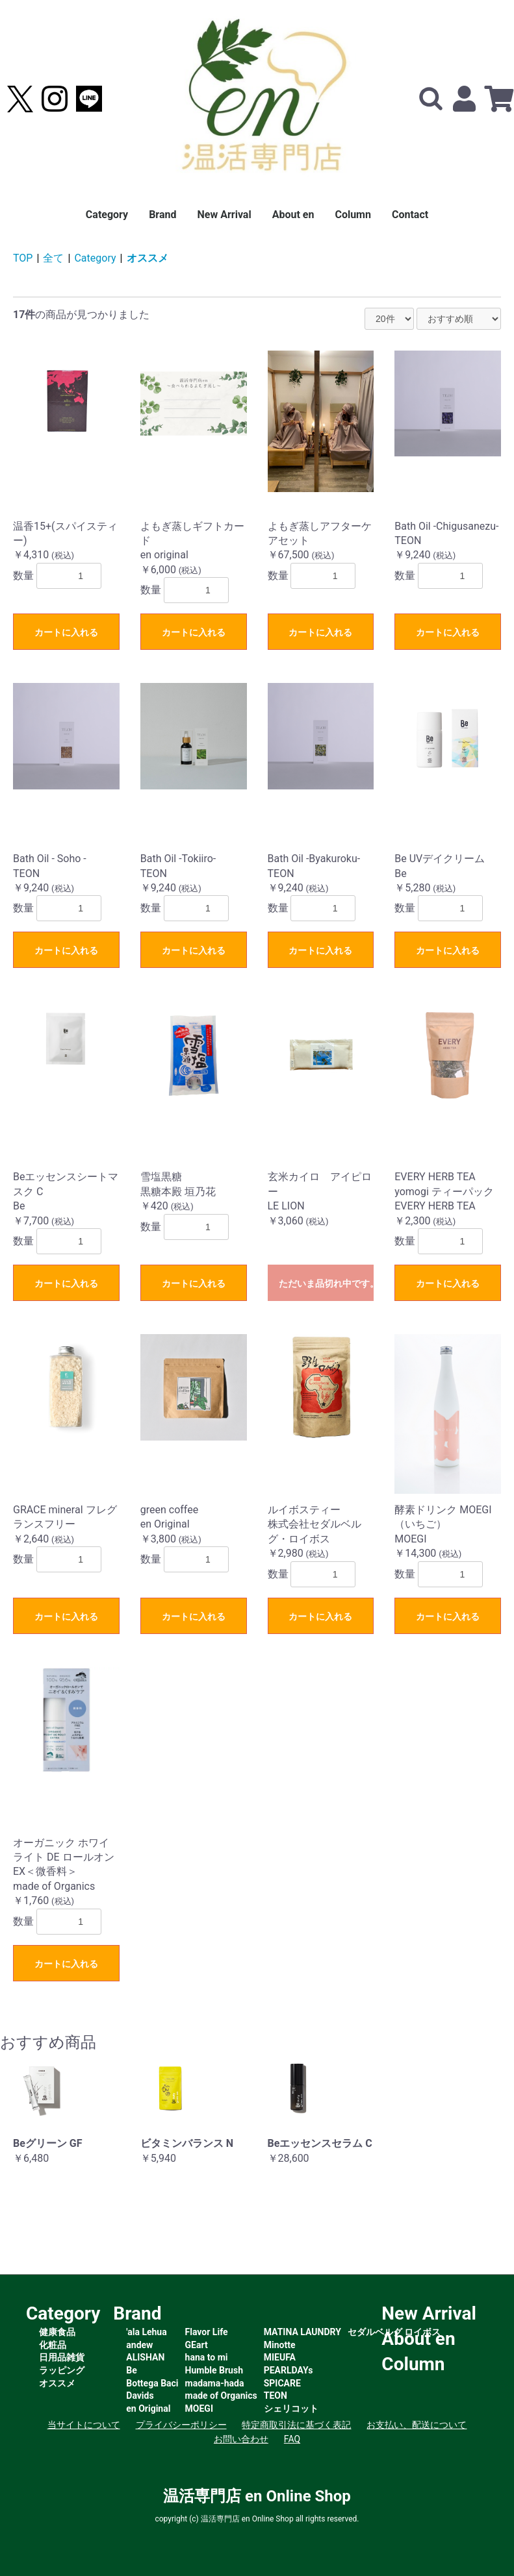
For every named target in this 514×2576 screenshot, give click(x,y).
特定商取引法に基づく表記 (296, 2425)
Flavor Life (206, 2332)
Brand (162, 214)
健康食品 (57, 2332)
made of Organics (221, 2395)
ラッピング (61, 2370)
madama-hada (214, 2383)
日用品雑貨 (61, 2357)
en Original (148, 2408)
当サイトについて (83, 2425)
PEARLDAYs (288, 2370)
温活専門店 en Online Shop (257, 2496)
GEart (196, 2345)
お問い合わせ (241, 2439)
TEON (275, 2395)
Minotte (280, 2345)
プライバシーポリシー (181, 2425)
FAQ (292, 2439)
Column (353, 214)
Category (107, 214)
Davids (139, 2395)
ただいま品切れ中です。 (326, 1283)
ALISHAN (145, 2357)
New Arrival (224, 214)
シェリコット (291, 2408)
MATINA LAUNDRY (302, 2332)
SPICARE (282, 2383)
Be (131, 2370)
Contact (410, 214)
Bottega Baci (152, 2383)
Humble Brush (214, 2370)
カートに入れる (66, 632)
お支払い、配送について (416, 2425)
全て (53, 258)
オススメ (147, 258)
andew (139, 2345)
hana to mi (206, 2357)
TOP (22, 258)
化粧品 (52, 2345)
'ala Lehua (146, 2332)
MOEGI (199, 2408)
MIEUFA (280, 2357)
